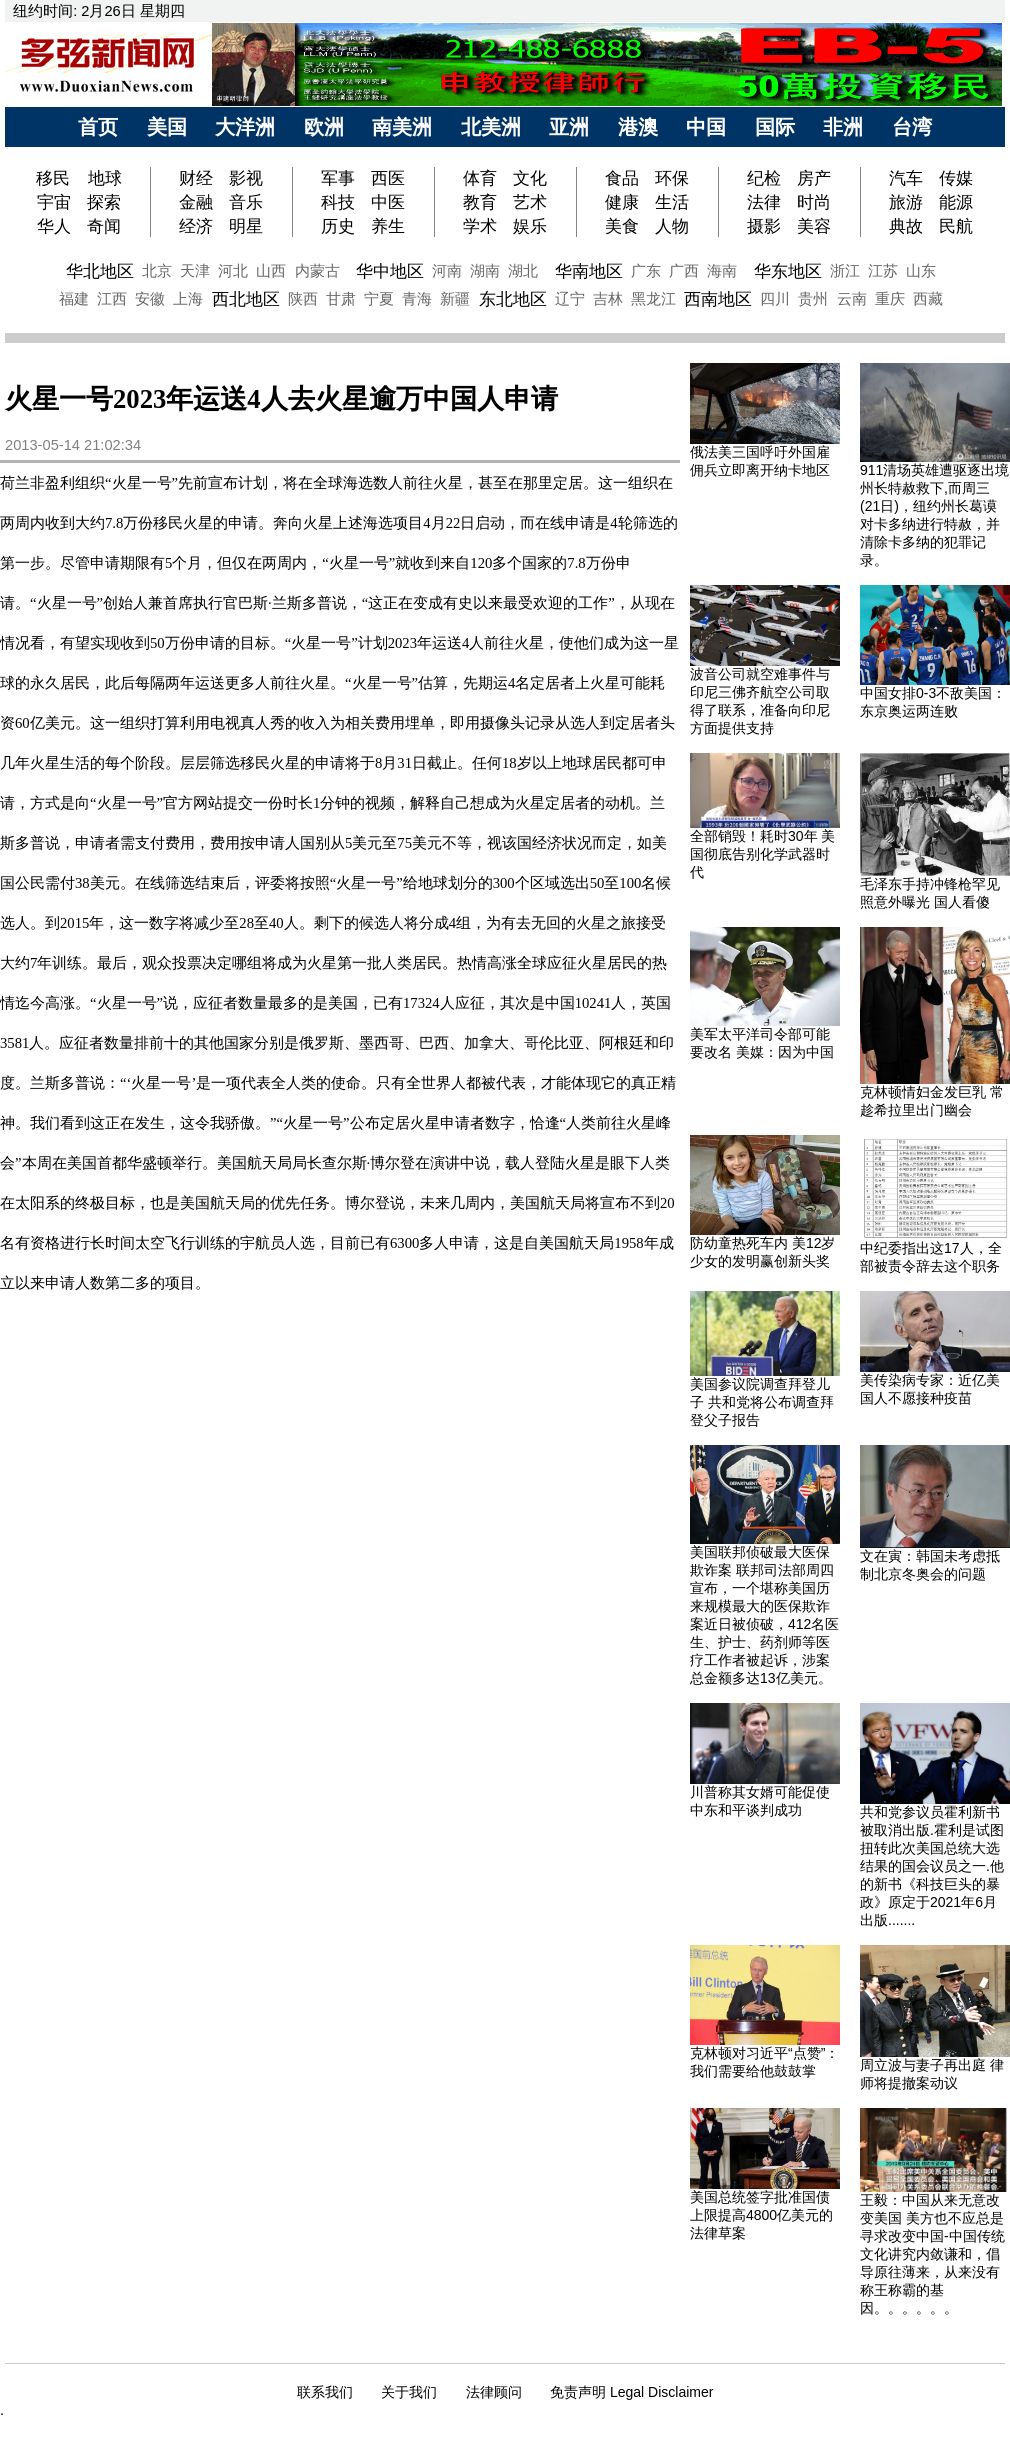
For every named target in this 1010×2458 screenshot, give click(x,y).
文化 (530, 178)
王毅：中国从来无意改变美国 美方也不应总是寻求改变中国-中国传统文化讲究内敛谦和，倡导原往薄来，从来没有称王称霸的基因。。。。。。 (932, 2254)
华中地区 (390, 271)
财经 (196, 178)
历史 (338, 226)
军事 (338, 178)
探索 (104, 202)
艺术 (530, 202)
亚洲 (569, 127)
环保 (672, 178)
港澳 (638, 127)
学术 (480, 226)
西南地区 (718, 299)
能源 (956, 202)
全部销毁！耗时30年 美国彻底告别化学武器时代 (762, 854)
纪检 (764, 178)
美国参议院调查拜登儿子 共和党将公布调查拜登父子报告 (762, 1402)
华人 (54, 226)
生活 (672, 202)
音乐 (246, 202)
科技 (338, 202)
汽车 (906, 178)
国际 (775, 127)
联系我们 (325, 2392)
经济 (196, 226)
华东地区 (788, 271)
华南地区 (589, 271)
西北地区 (246, 299)
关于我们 (409, 2392)
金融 (196, 202)
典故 (906, 226)
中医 (388, 202)
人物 (672, 226)
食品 (622, 178)
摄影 (764, 226)
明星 (246, 226)
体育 (480, 178)
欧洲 (324, 127)
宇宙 (54, 202)
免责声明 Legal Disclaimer (631, 2392)
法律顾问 (494, 2392)
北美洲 (491, 127)
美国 (167, 127)
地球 (105, 178)
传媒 (956, 178)
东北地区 (513, 299)
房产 (814, 178)
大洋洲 (245, 127)
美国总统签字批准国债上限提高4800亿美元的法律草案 (761, 2215)
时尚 (814, 202)
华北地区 (100, 271)
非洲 (843, 127)
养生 (388, 226)
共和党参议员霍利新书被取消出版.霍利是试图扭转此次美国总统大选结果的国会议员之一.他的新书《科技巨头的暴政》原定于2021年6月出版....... (932, 1866)
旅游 (906, 202)
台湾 (912, 127)
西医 (388, 178)
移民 (55, 178)
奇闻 (104, 226)
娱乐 (530, 226)
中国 (706, 127)
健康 (622, 202)
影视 (246, 178)
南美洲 (402, 127)
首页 (98, 127)
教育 (480, 202)
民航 (956, 226)
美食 (622, 226)
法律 (764, 202)
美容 (814, 226)
